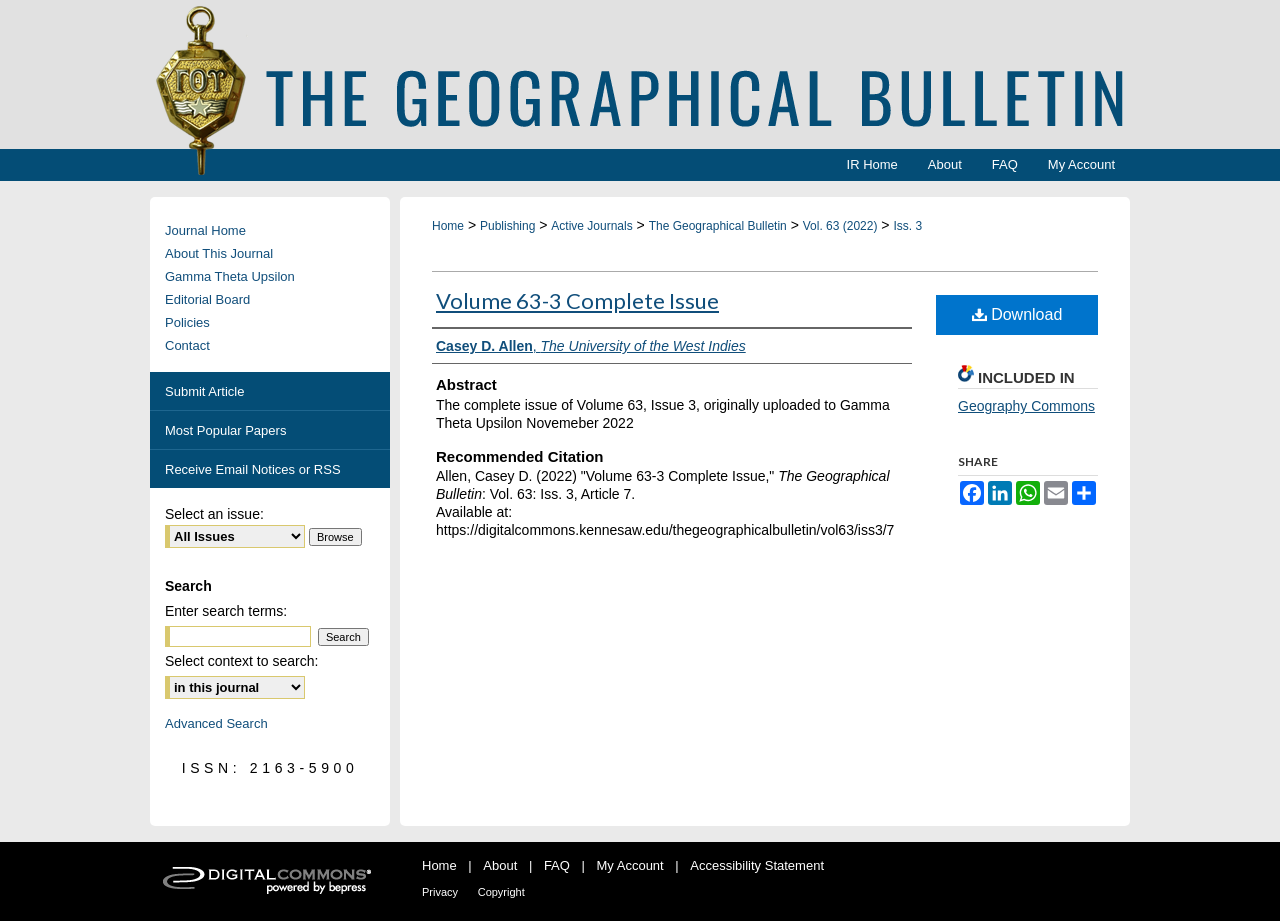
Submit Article (204, 391)
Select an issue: (214, 514)
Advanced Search (216, 723)
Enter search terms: (226, 611)
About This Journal (219, 253)
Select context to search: (241, 661)
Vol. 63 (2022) (840, 226)
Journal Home (205, 230)
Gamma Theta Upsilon (230, 276)
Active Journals (591, 226)
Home (448, 226)
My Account (630, 865)
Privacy (440, 892)
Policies (187, 322)
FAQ (557, 865)
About (500, 865)
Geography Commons (1026, 406)
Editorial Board (207, 299)
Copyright (501, 892)
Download (1017, 314)
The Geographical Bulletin (718, 226)
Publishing (507, 226)
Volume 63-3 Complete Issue (577, 300)
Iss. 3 (907, 226)
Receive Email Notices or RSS (253, 469)
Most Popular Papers (225, 430)
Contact (187, 345)
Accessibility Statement (757, 865)
